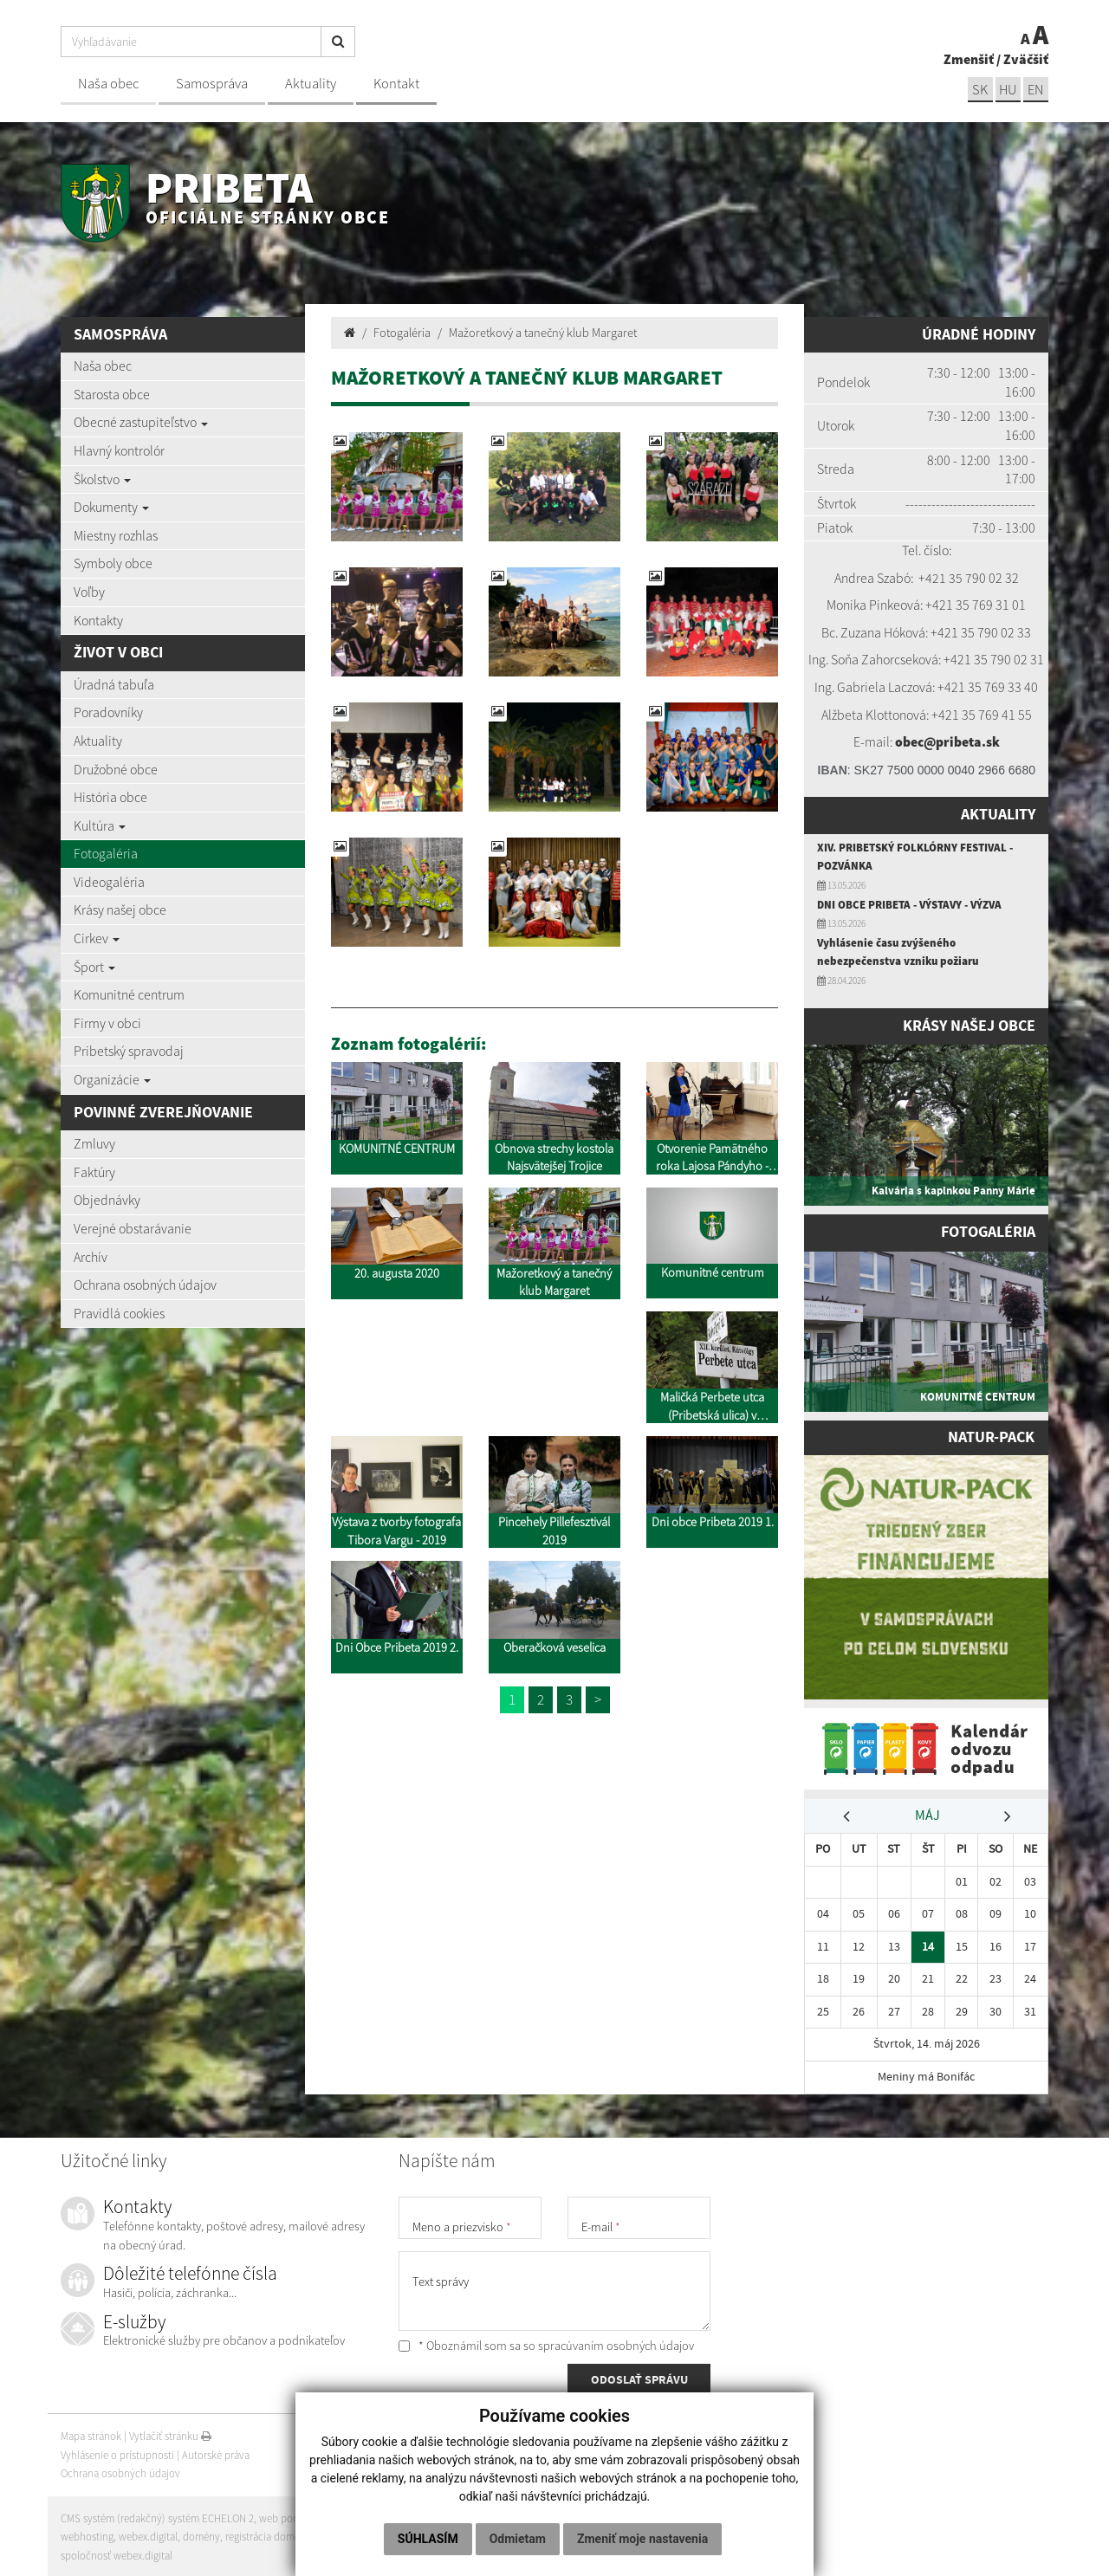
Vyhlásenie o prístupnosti (117, 2452)
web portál (285, 2515)
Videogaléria (109, 881)
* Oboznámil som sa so (546, 2343)
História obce (110, 797)
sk (978, 90)
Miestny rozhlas (116, 535)
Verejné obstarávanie (132, 1228)
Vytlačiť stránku (170, 2433)
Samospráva (212, 83)
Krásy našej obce (120, 909)
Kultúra (100, 825)
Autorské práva (216, 2452)
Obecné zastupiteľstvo (141, 421)
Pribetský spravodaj (129, 1050)
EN (1035, 90)
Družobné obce (116, 769)
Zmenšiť (969, 59)
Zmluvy (94, 1143)
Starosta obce (112, 394)
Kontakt (396, 83)
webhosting (87, 2534)
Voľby (89, 591)
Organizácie (112, 1079)
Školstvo (102, 479)
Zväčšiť (1025, 59)
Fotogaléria (106, 853)
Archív (90, 1256)
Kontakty (98, 620)
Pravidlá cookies (119, 1313)
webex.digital (148, 2534)
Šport (94, 966)
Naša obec (108, 83)
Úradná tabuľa (114, 684)
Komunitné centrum (129, 994)
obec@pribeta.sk (947, 741)
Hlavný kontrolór (119, 450)
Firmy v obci (107, 1023)
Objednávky (107, 1199)
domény (202, 2534)
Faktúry (94, 1172)
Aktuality (310, 83)
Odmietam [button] (518, 2539)
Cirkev (97, 938)
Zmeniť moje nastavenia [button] (642, 2539)
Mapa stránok (91, 2433)
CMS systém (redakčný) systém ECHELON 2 (158, 2515)
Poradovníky (108, 712)
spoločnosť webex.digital (116, 2553)
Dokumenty (111, 506)
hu (1007, 90)
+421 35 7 (945, 577)
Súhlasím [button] (428, 2539)
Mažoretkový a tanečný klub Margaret (543, 332)
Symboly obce (113, 563)
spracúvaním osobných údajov (616, 2343)
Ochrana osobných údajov (145, 1284)
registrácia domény (269, 2534)
